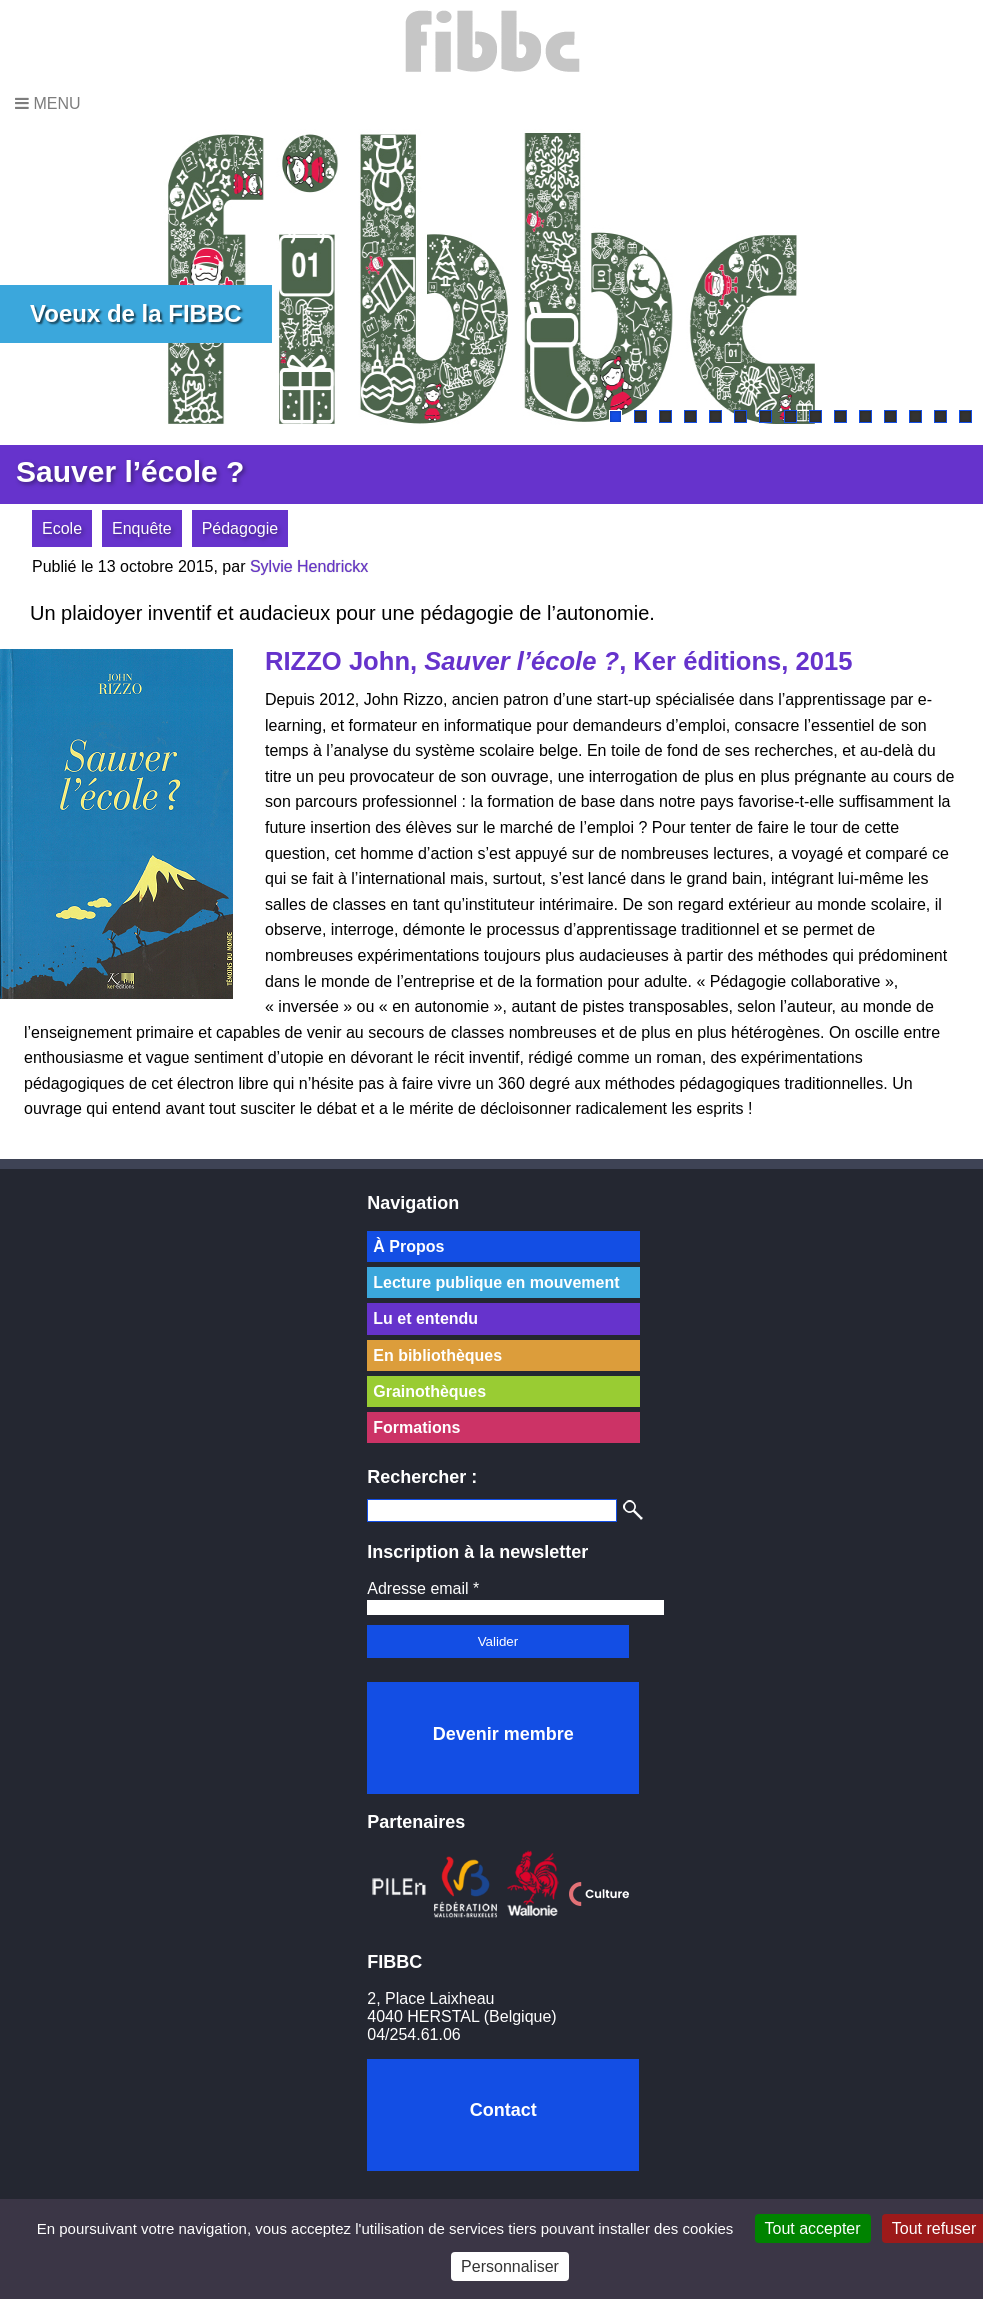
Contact (503, 2110)
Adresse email (423, 1588)
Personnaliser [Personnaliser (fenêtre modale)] (510, 2266)
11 (865, 416)
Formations (416, 1427)
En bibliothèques (437, 1355)
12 (890, 416)
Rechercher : (422, 1477)
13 (915, 416)
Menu (48, 103)
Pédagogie (240, 528)
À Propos (408, 1246)
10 (840, 416)
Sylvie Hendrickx (309, 566)
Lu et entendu (425, 1318)
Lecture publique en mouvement (496, 1282)
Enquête (142, 528)
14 (940, 416)
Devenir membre (503, 1734)
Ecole (62, 528)
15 (965, 416)
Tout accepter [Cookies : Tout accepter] (813, 2228)
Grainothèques (429, 1391)
